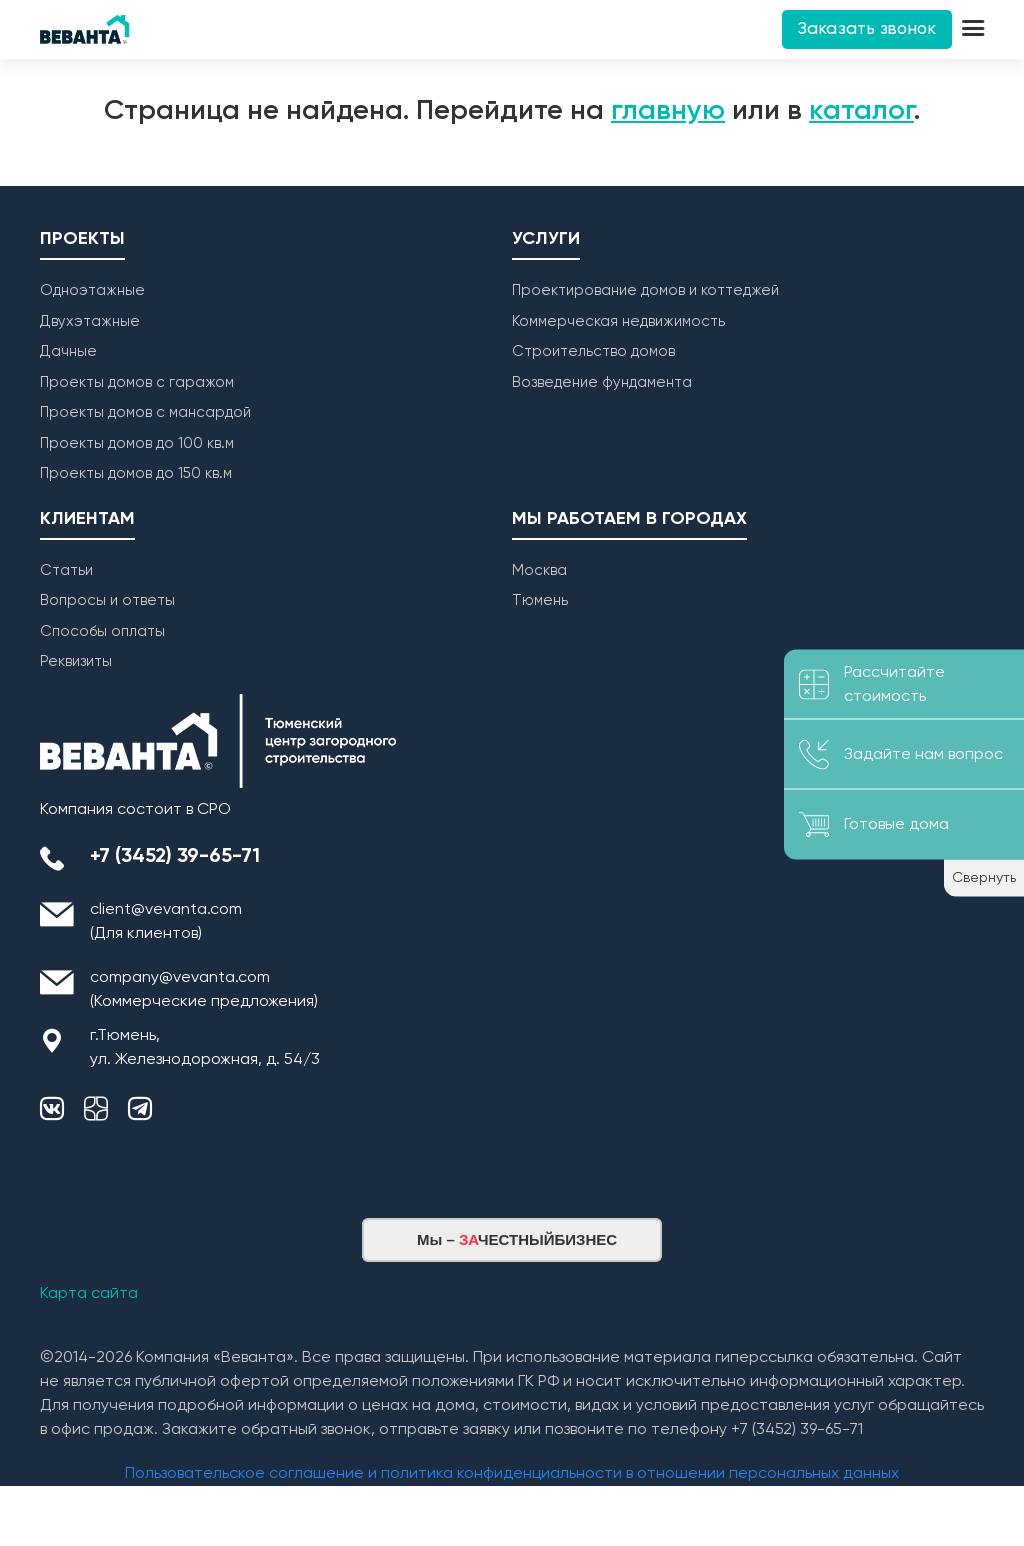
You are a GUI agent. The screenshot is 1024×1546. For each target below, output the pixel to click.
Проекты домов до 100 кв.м (137, 443)
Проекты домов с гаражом (137, 382)
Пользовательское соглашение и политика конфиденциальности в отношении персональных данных (512, 1474)
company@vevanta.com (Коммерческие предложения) (204, 990)
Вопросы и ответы (107, 600)
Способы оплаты (102, 631)
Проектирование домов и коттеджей (645, 290)
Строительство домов (593, 351)
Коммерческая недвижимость (618, 321)
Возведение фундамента (602, 382)
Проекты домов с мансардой (145, 412)
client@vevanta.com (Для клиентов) (166, 922)
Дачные (68, 351)
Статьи (66, 570)
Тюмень (540, 600)
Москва (539, 570)
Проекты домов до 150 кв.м (136, 473)
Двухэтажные (90, 321)
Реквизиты (76, 661)
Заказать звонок (867, 29)
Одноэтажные (92, 290)
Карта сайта (89, 1294)
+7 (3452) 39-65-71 (175, 857)
